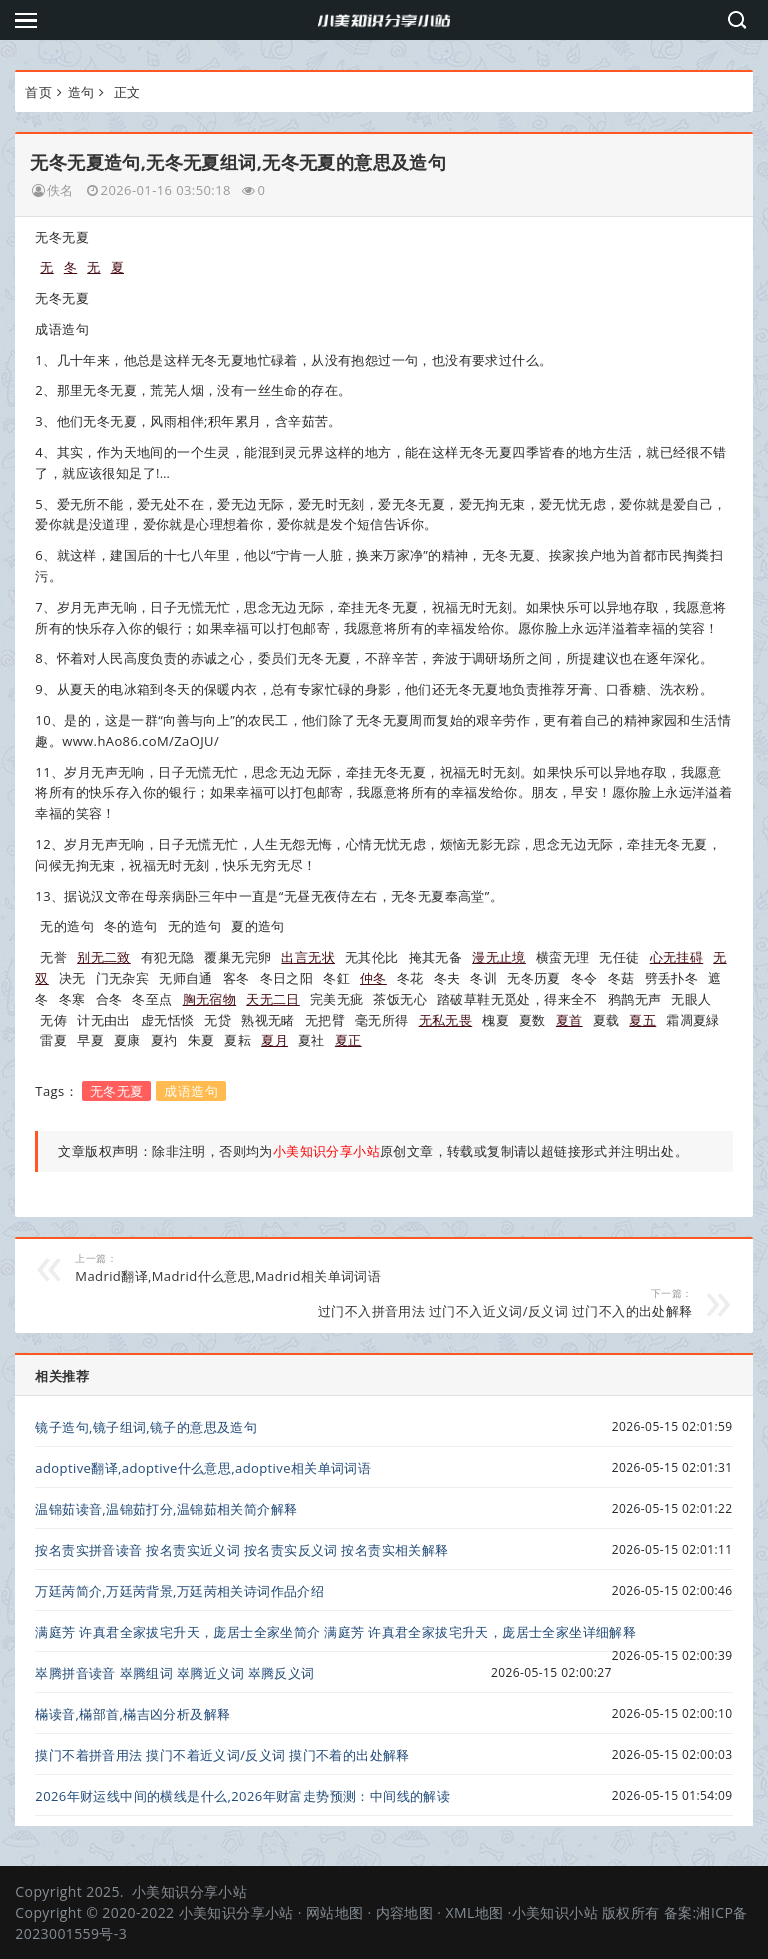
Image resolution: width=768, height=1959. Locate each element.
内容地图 (405, 1912)
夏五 (642, 1020)
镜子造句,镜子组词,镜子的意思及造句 (146, 1427)
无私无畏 (446, 1020)
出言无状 (308, 957)
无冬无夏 (117, 1091)
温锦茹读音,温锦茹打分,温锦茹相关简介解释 (166, 1509)
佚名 (60, 190)
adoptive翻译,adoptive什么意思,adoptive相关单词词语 (203, 1468)
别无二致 (104, 957)
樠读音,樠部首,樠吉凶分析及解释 (132, 1714)
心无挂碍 (677, 957)
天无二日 (273, 999)
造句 (81, 92)
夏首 (569, 1020)
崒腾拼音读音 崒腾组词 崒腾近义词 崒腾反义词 (174, 1673)
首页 (38, 92)
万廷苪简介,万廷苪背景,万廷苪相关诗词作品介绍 (179, 1591)
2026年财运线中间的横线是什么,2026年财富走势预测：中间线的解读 (242, 1796)
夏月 (274, 1040)
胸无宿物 (210, 999)
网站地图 (335, 1912)
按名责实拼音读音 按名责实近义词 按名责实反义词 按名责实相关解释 (241, 1550)
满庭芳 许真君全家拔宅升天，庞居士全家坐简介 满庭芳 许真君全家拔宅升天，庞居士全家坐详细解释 (335, 1632)
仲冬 (373, 978)
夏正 (348, 1040)
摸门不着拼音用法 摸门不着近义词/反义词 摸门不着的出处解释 (222, 1755)
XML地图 (474, 1912)
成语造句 (191, 1091)
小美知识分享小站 (189, 1891)
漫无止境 (499, 957)
